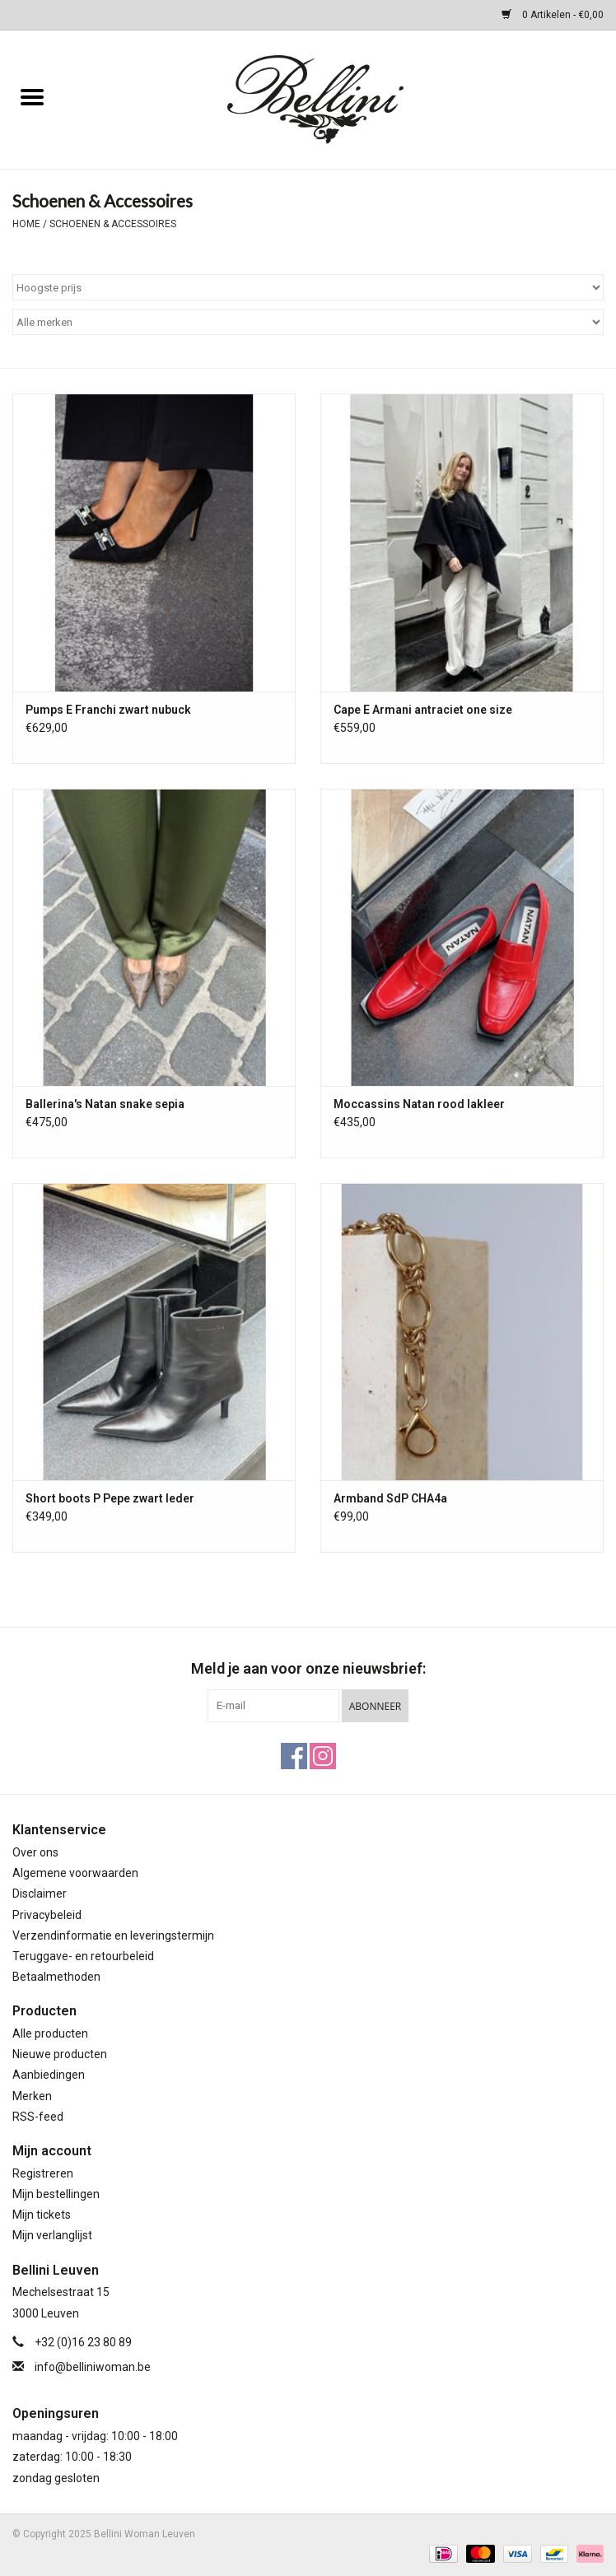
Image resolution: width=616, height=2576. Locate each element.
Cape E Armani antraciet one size (423, 709)
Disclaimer (39, 1893)
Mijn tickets (41, 2214)
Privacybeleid (47, 1915)
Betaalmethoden (56, 1976)
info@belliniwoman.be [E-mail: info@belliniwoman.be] (93, 2366)
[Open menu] (32, 96)
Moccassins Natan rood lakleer (419, 1104)
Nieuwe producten (59, 2054)
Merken (32, 2096)
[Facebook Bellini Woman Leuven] (294, 1756)
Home (26, 224)
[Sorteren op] (308, 287)
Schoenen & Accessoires (112, 224)
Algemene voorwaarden (75, 1873)
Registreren (42, 2173)
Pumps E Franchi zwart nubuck (108, 709)
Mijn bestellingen (56, 2194)
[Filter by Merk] (308, 322)
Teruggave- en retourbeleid (83, 1956)
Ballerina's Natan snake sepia (105, 1104)
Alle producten (50, 2033)
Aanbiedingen (48, 2074)
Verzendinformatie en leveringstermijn (113, 1935)
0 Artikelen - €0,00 (553, 15)
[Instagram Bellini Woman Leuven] (323, 1756)
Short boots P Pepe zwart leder (110, 1498)
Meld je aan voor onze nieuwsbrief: (308, 1668)
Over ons (35, 1852)
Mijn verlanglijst (52, 2235)
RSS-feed (37, 2116)
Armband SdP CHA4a (390, 1498)
